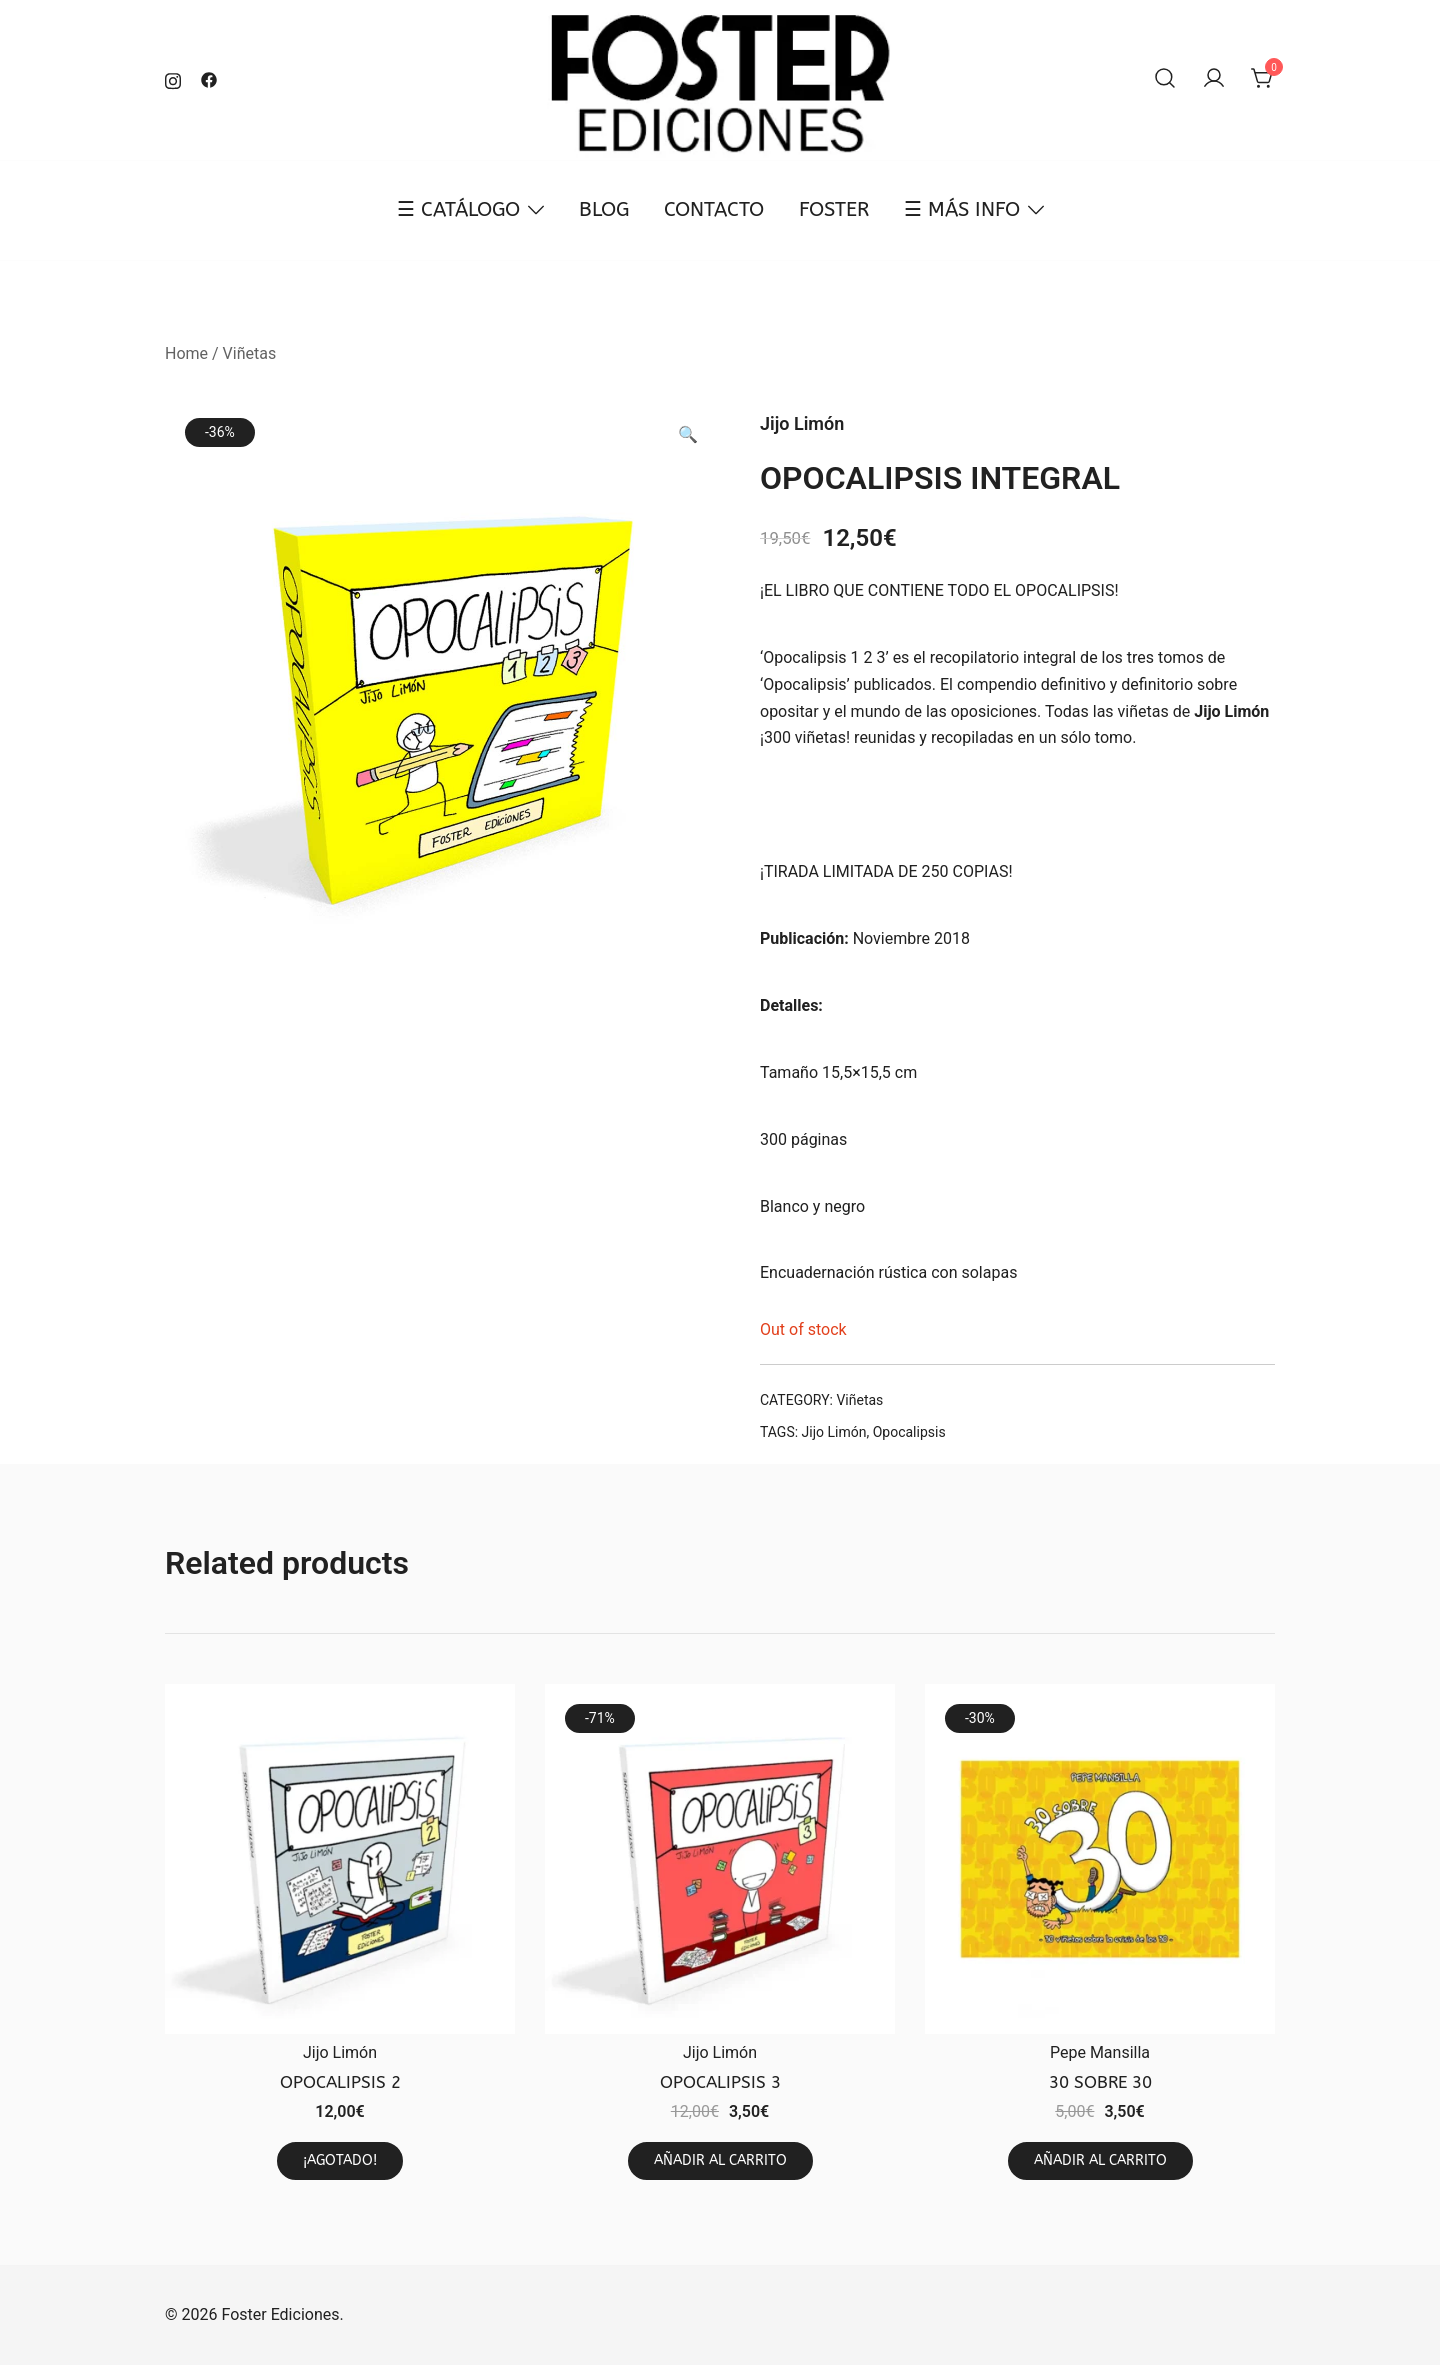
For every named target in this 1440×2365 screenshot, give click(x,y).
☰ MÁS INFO (962, 209)
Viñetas (250, 353)
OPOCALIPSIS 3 (720, 2082)
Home (186, 353)
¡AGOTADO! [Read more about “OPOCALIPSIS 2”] (340, 2160)
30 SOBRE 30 (1100, 2082)
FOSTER (834, 209)
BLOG (604, 209)
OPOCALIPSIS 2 (340, 2082)
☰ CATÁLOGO (458, 209)
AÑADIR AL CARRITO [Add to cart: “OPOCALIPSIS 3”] (720, 2160)
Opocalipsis (909, 1432)
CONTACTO (714, 209)
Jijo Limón (1231, 711)
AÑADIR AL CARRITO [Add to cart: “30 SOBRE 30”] (1100, 2160)
